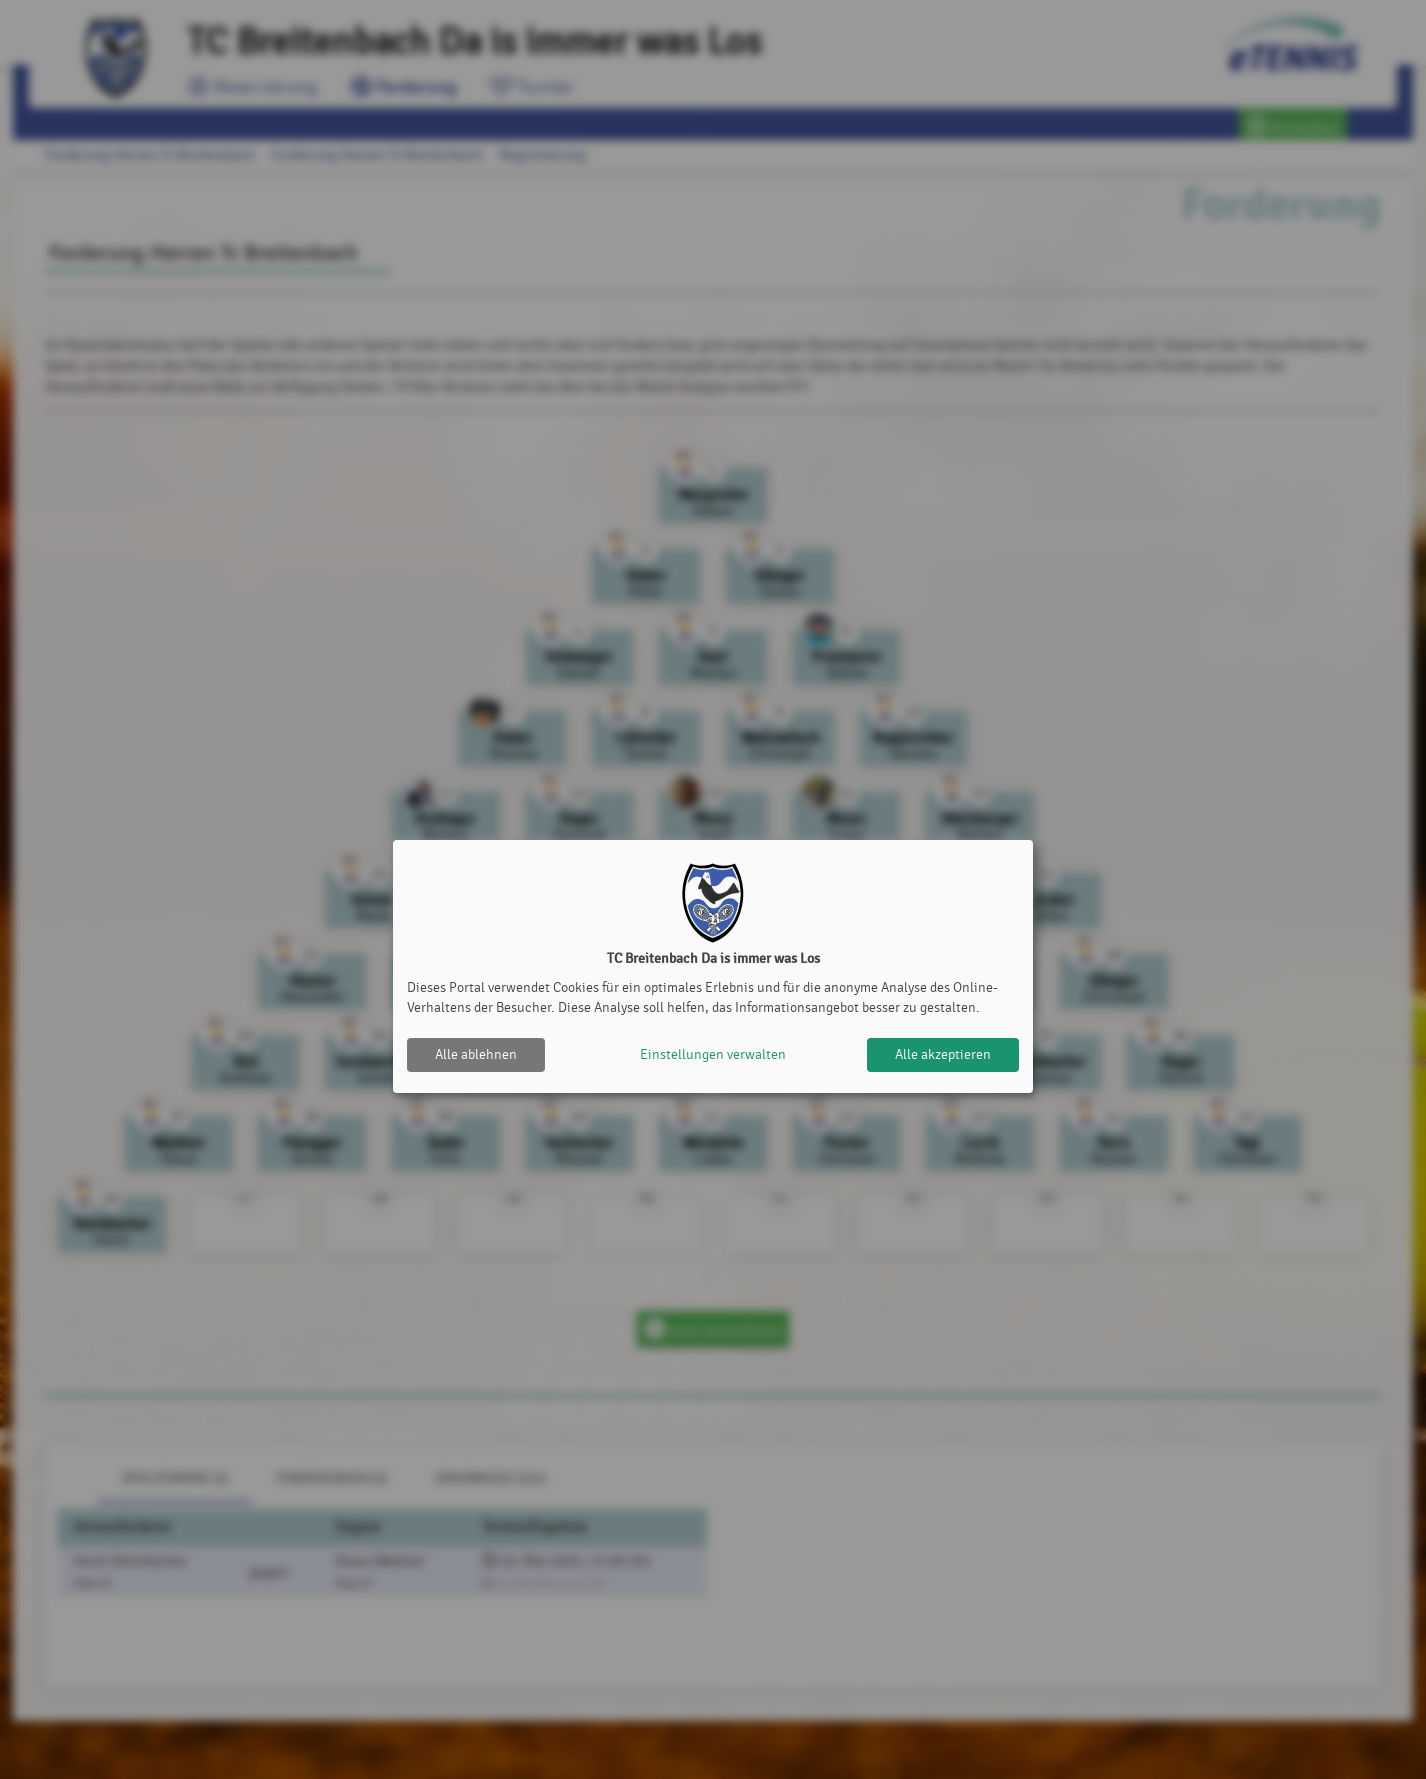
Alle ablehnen (476, 1054)
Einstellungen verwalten (713, 1054)
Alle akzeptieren (943, 1054)
